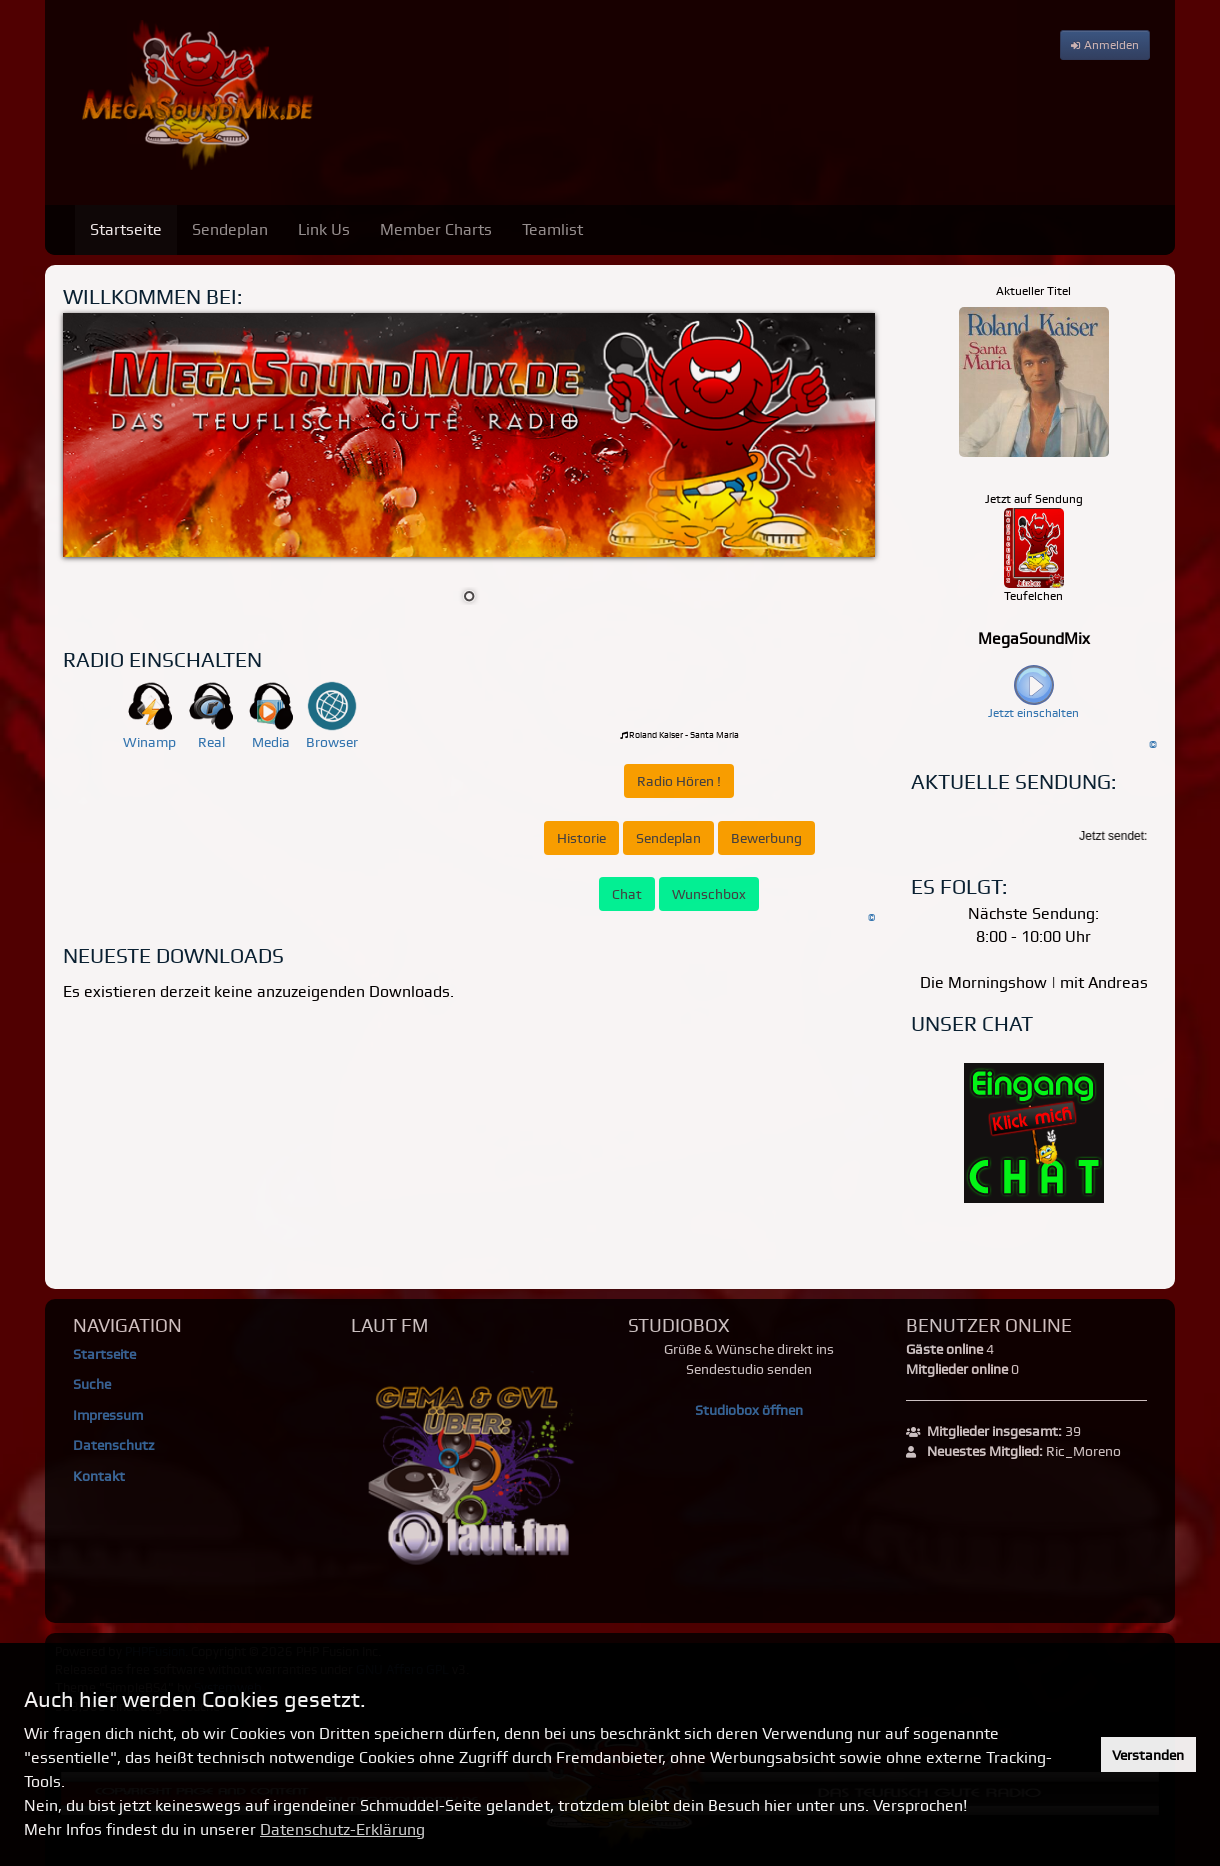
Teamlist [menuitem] (552, 229)
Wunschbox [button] (709, 894)
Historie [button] (581, 838)
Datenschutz (113, 1445)
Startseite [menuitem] (126, 229)
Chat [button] (627, 894)
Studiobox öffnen (749, 1410)
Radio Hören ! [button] (679, 781)
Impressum (108, 1415)
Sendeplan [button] (668, 838)
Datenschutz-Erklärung (342, 1829)
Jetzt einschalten (1033, 713)
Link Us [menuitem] (324, 229)
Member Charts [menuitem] (436, 229)
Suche (92, 1384)
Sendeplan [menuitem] (230, 229)
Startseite (104, 1354)
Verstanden (1148, 1755)
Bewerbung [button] (766, 838)
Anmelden (1105, 45)
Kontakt (99, 1476)
